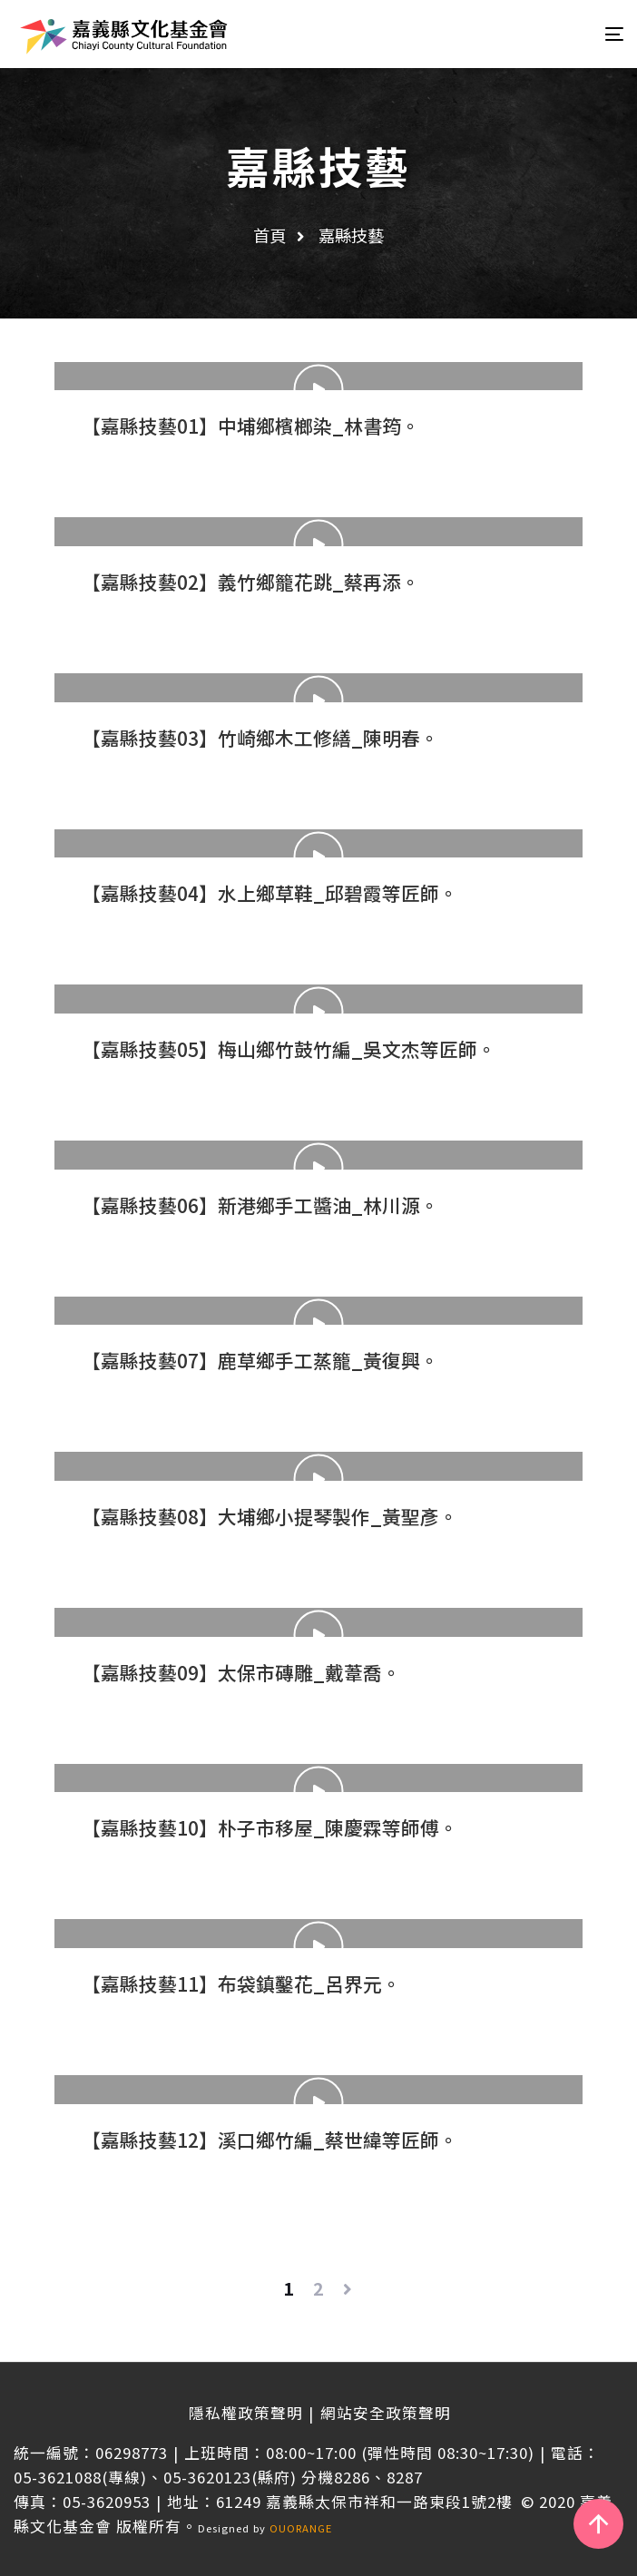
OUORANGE (301, 2528)
